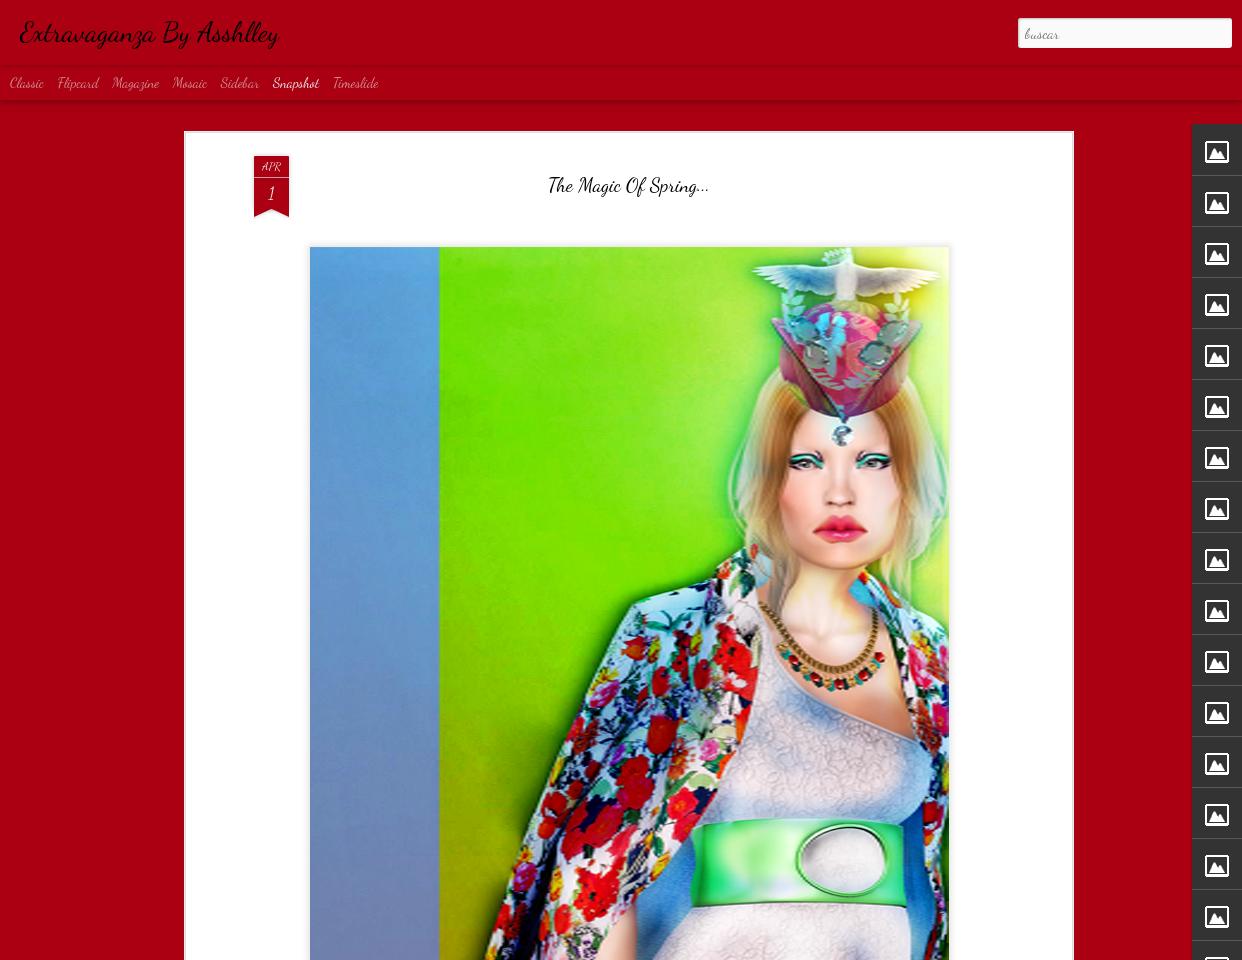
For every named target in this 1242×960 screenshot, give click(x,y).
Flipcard (78, 82)
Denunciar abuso (737, 948)
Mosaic (190, 82)
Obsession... (619, 899)
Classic (27, 82)
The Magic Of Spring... (629, 100)
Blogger (685, 948)
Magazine (135, 82)
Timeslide (356, 82)
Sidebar (240, 82)
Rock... (853, 899)
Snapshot (296, 82)
